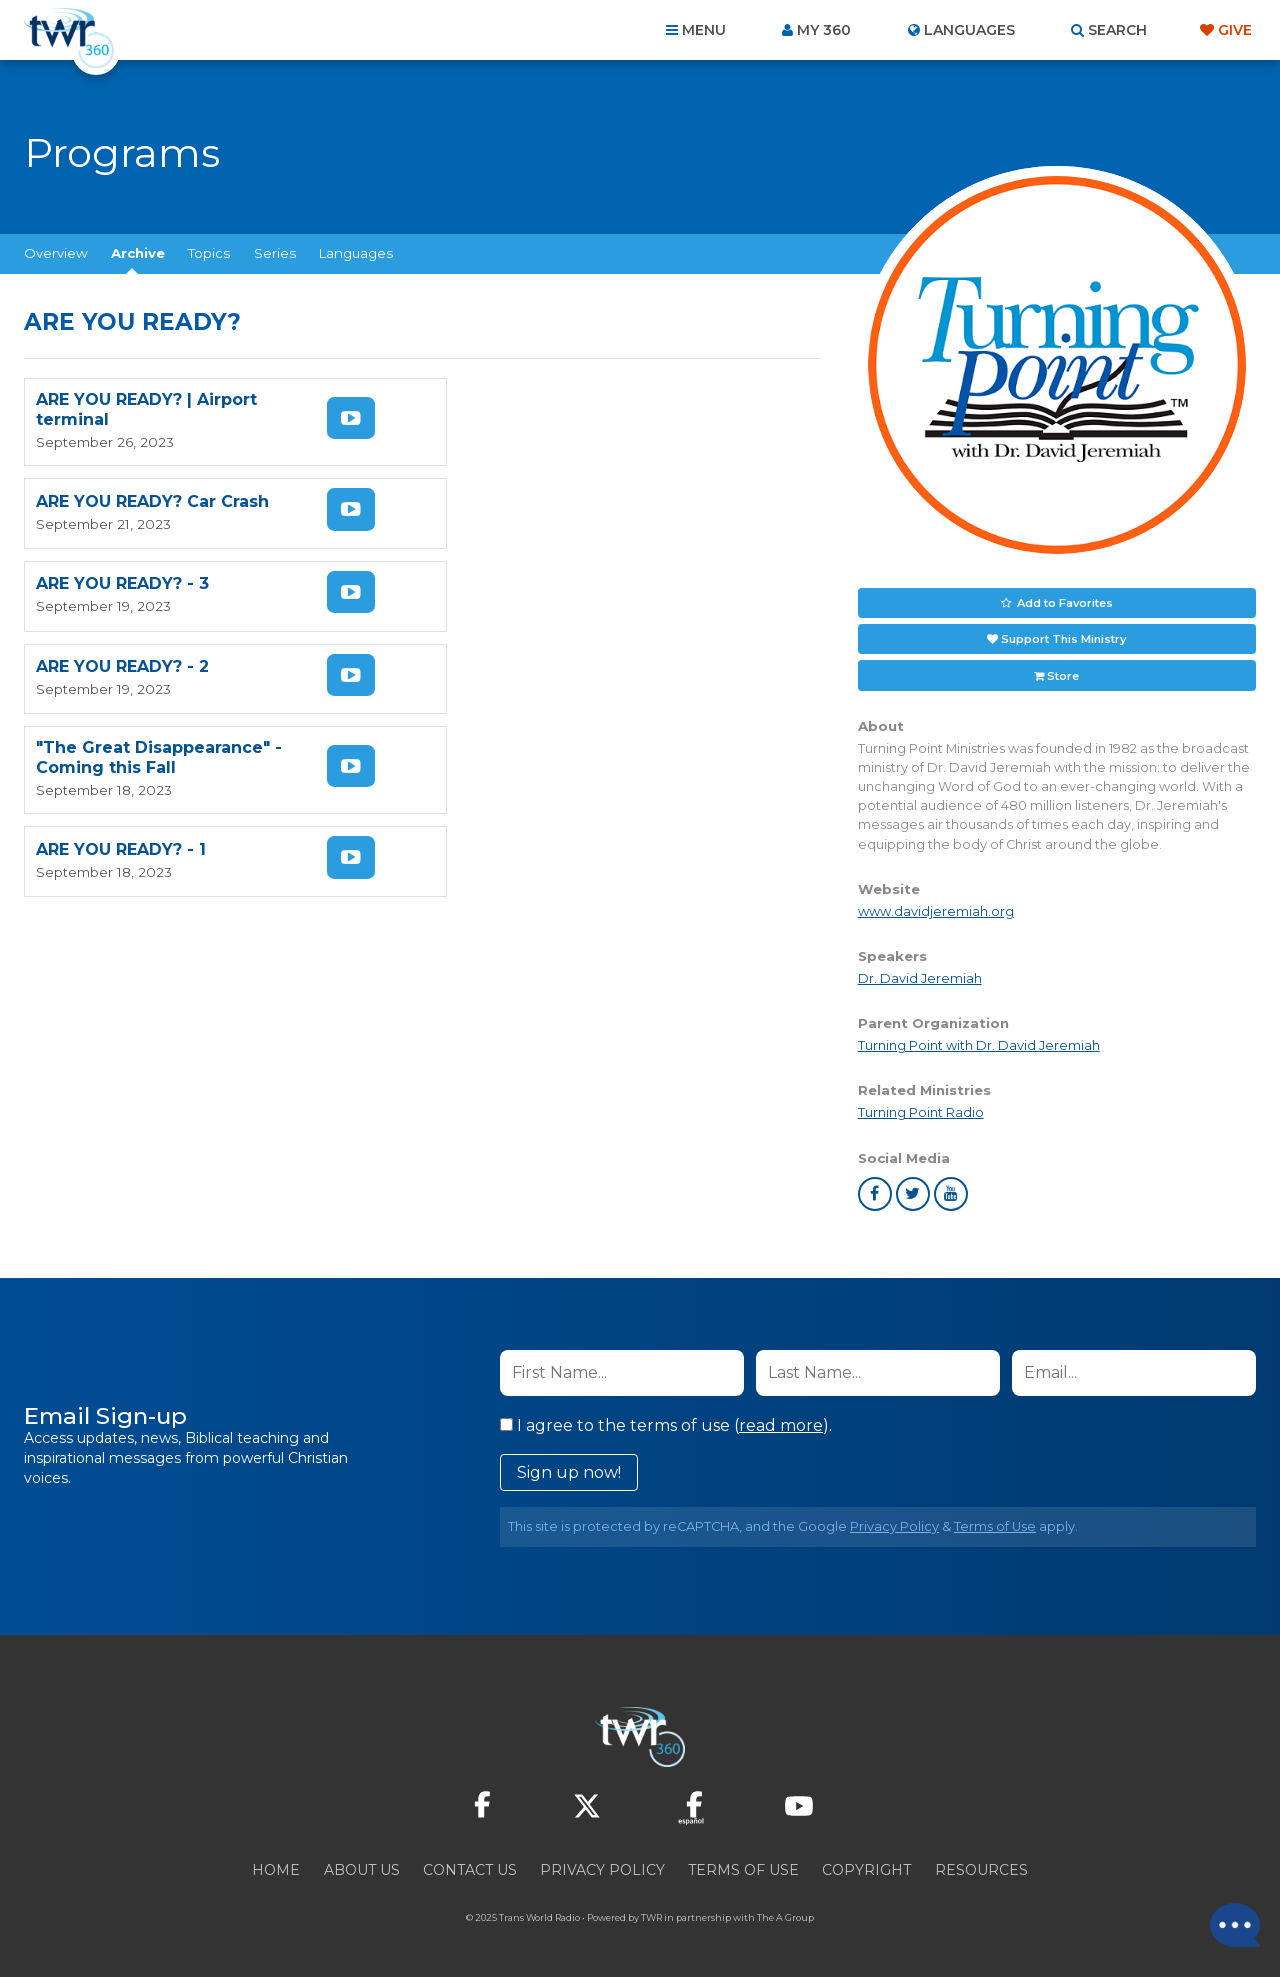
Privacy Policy (894, 1525)
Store (1063, 674)
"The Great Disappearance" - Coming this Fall (159, 592)
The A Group (785, 1916)
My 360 (824, 30)
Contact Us (470, 1869)
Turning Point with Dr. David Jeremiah (979, 1044)
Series (275, 253)
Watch (348, 418)
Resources (981, 1869)
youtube (951, 1193)
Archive (138, 253)
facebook (875, 1193)
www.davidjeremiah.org (936, 910)
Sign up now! (569, 1471)
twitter (913, 1193)
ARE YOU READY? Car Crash (556, 409)
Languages (356, 253)
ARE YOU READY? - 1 (525, 592)
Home (276, 1869)
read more (781, 1424)
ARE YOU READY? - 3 (122, 501)
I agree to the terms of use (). (666, 1424)
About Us (362, 1869)
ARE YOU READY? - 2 (526, 501)
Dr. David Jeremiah (920, 977)
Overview (56, 253)
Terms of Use (995, 1525)
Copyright (866, 1869)
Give (1235, 30)
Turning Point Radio (921, 1111)
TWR (651, 1916)
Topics (209, 253)
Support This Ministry (1063, 638)
